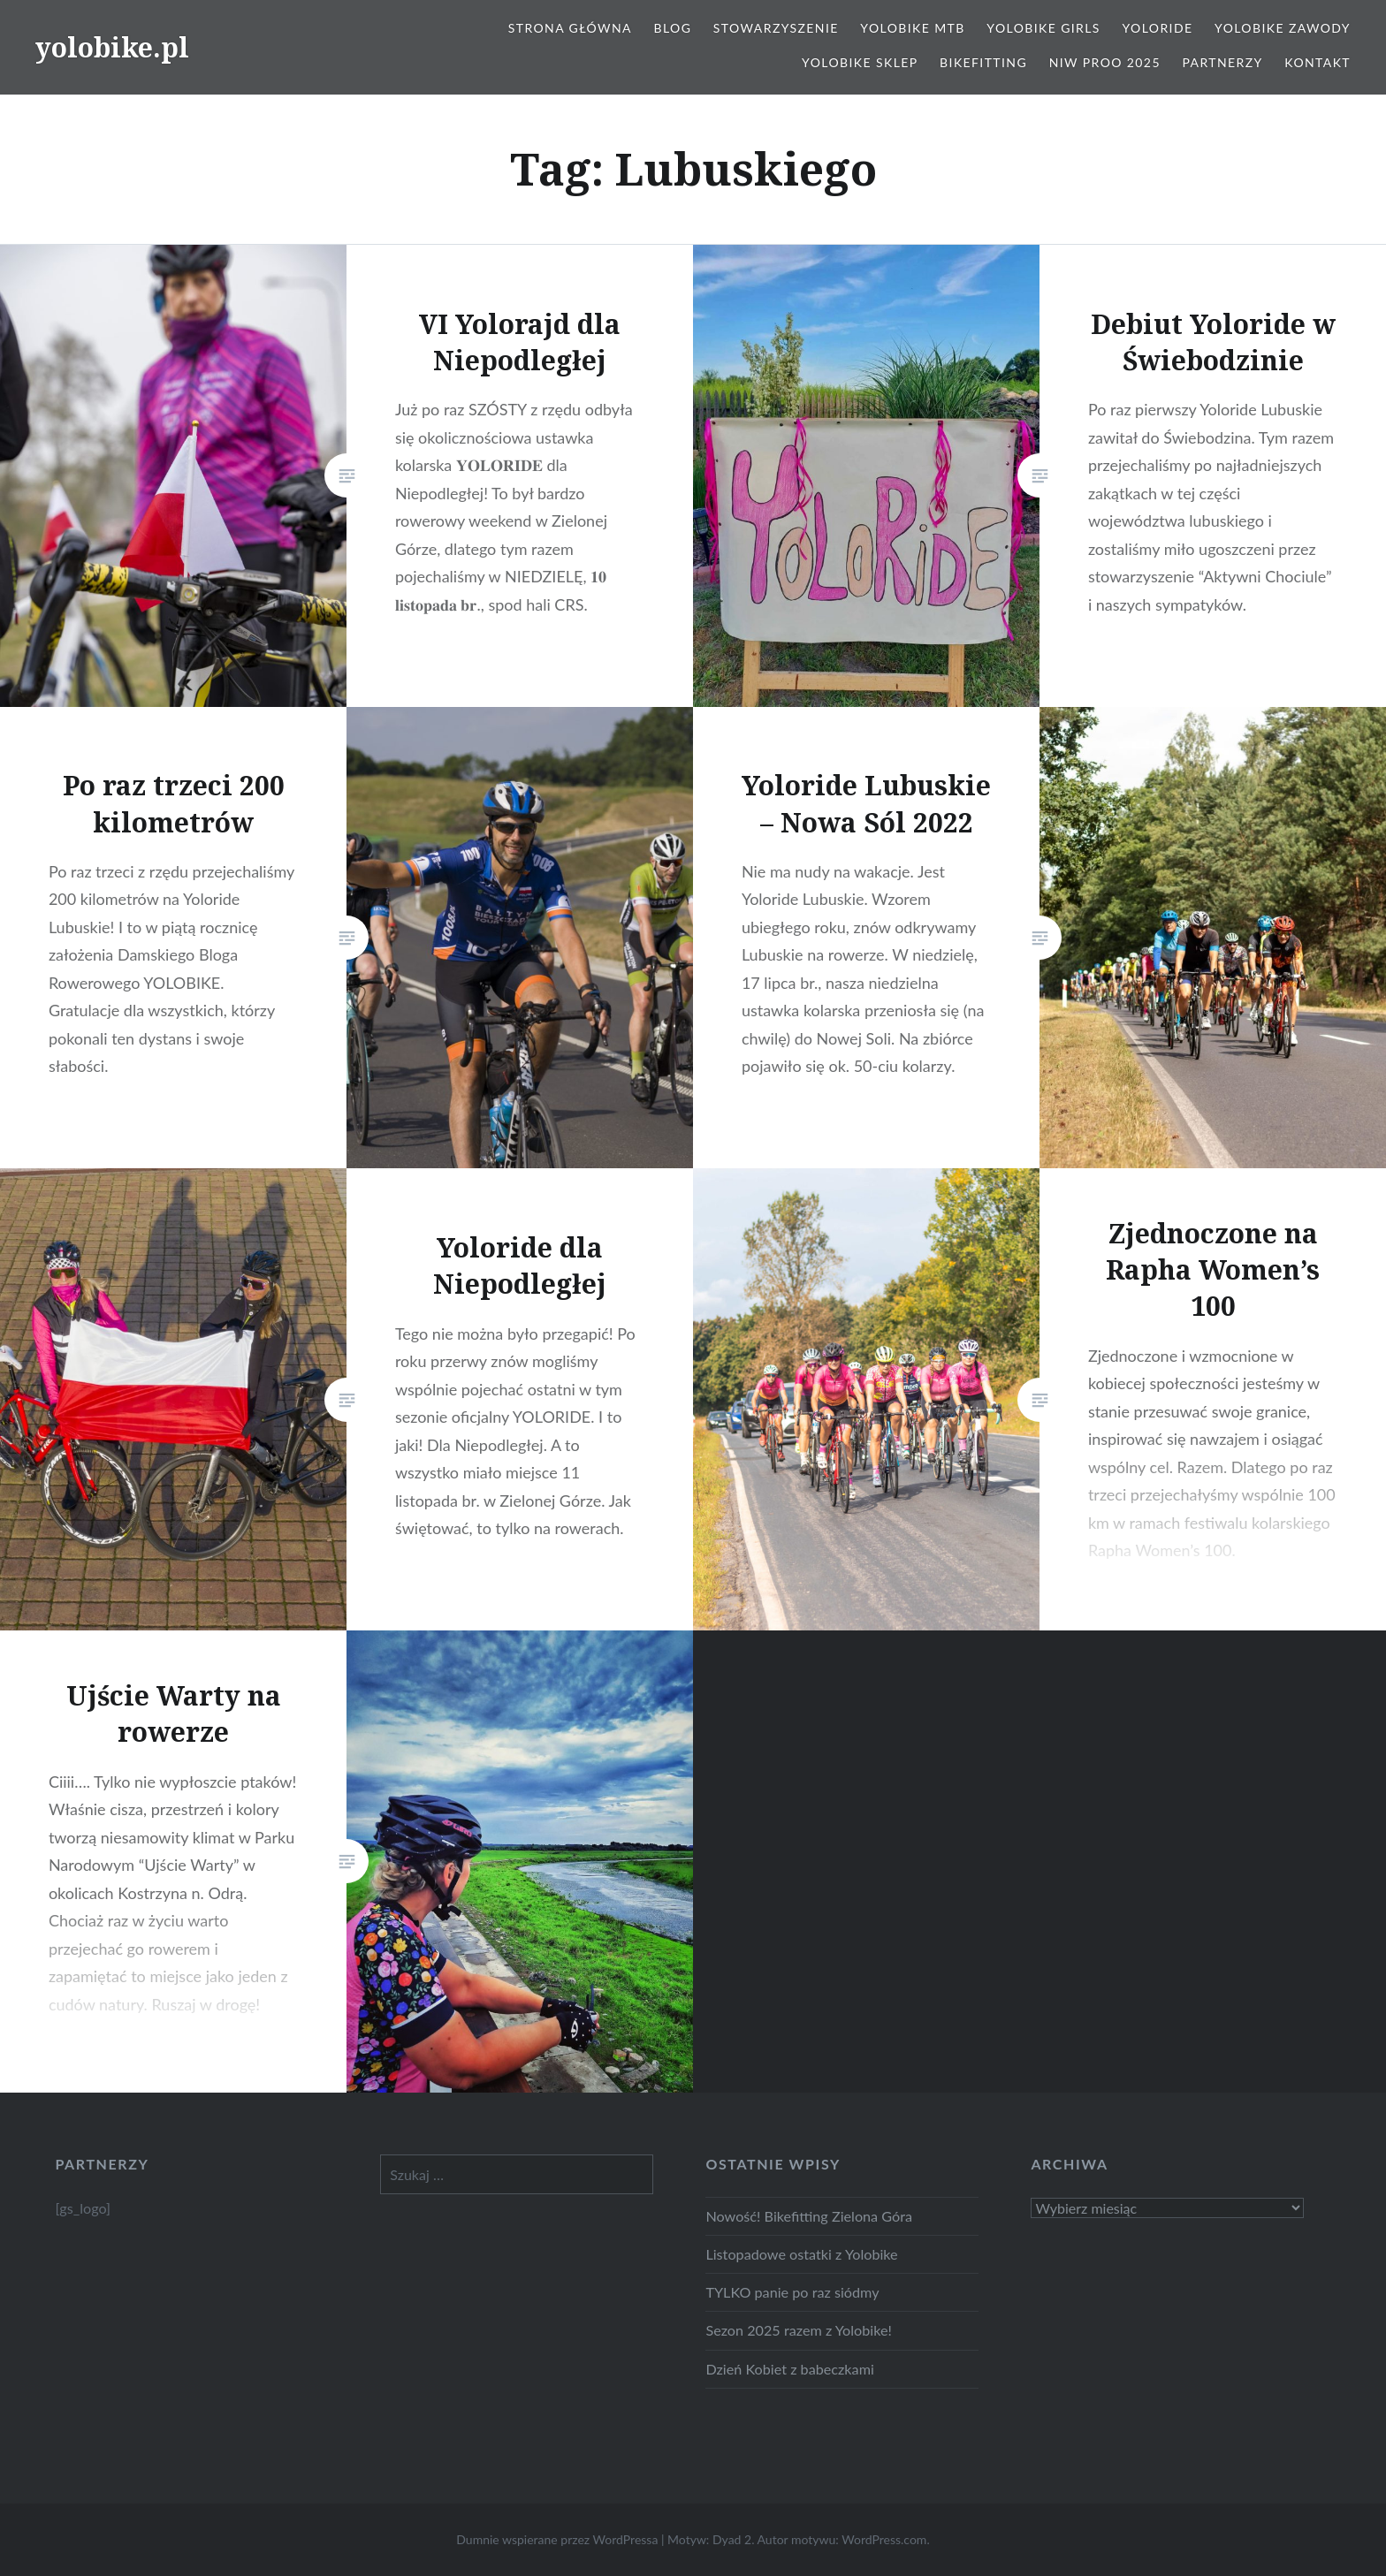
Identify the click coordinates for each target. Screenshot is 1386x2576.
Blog (672, 27)
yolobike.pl (112, 47)
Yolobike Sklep (860, 62)
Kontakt (1317, 62)
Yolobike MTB (912, 27)
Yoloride (1157, 27)
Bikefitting (983, 62)
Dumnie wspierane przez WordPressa (557, 2539)
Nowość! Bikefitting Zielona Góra (808, 2215)
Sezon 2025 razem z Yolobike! (798, 2329)
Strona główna (570, 27)
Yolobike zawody (1283, 27)
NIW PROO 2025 (1105, 62)
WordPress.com (884, 2539)
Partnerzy (1223, 62)
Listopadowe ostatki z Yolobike (801, 2253)
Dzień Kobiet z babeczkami (789, 2368)
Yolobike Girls (1043, 27)
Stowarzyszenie (776, 27)
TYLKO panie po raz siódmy (792, 2291)
